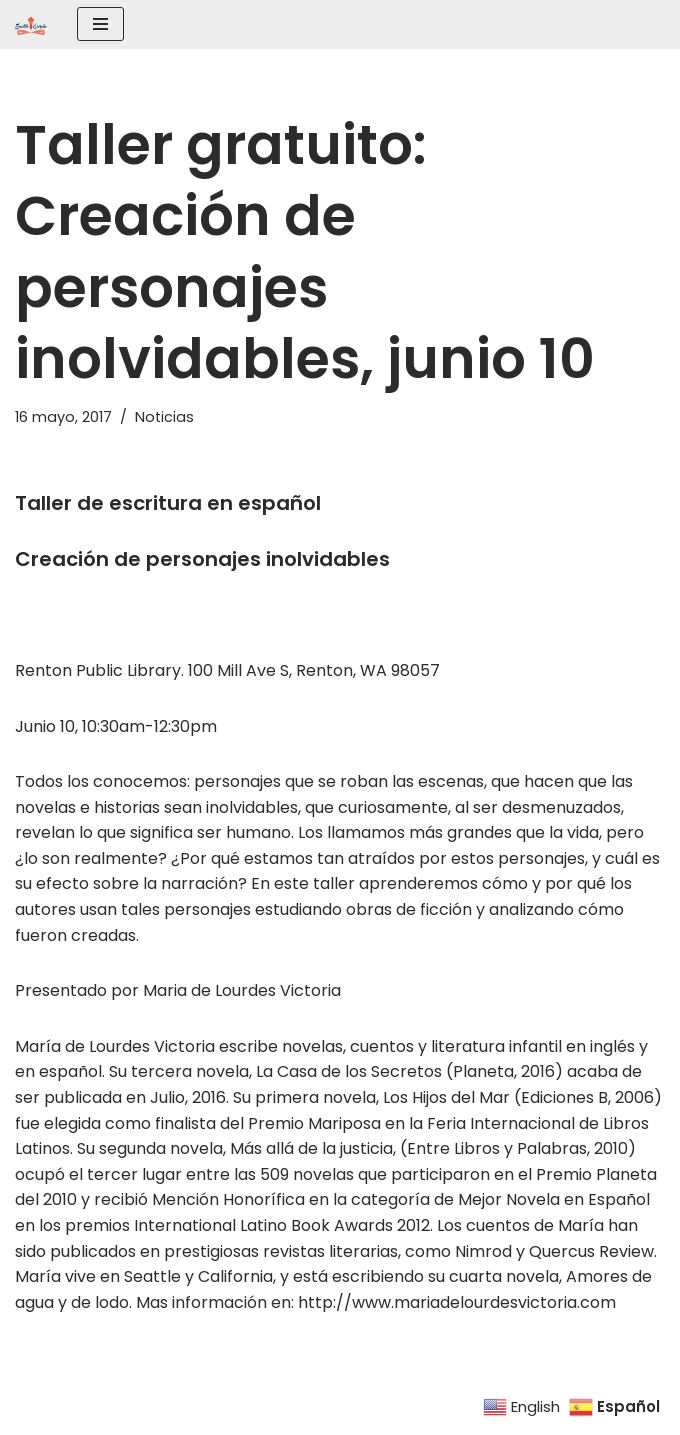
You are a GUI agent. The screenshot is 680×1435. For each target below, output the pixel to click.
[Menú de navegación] (100, 24)
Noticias (164, 417)
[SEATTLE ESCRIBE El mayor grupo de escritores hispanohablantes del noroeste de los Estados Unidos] (31, 24)
